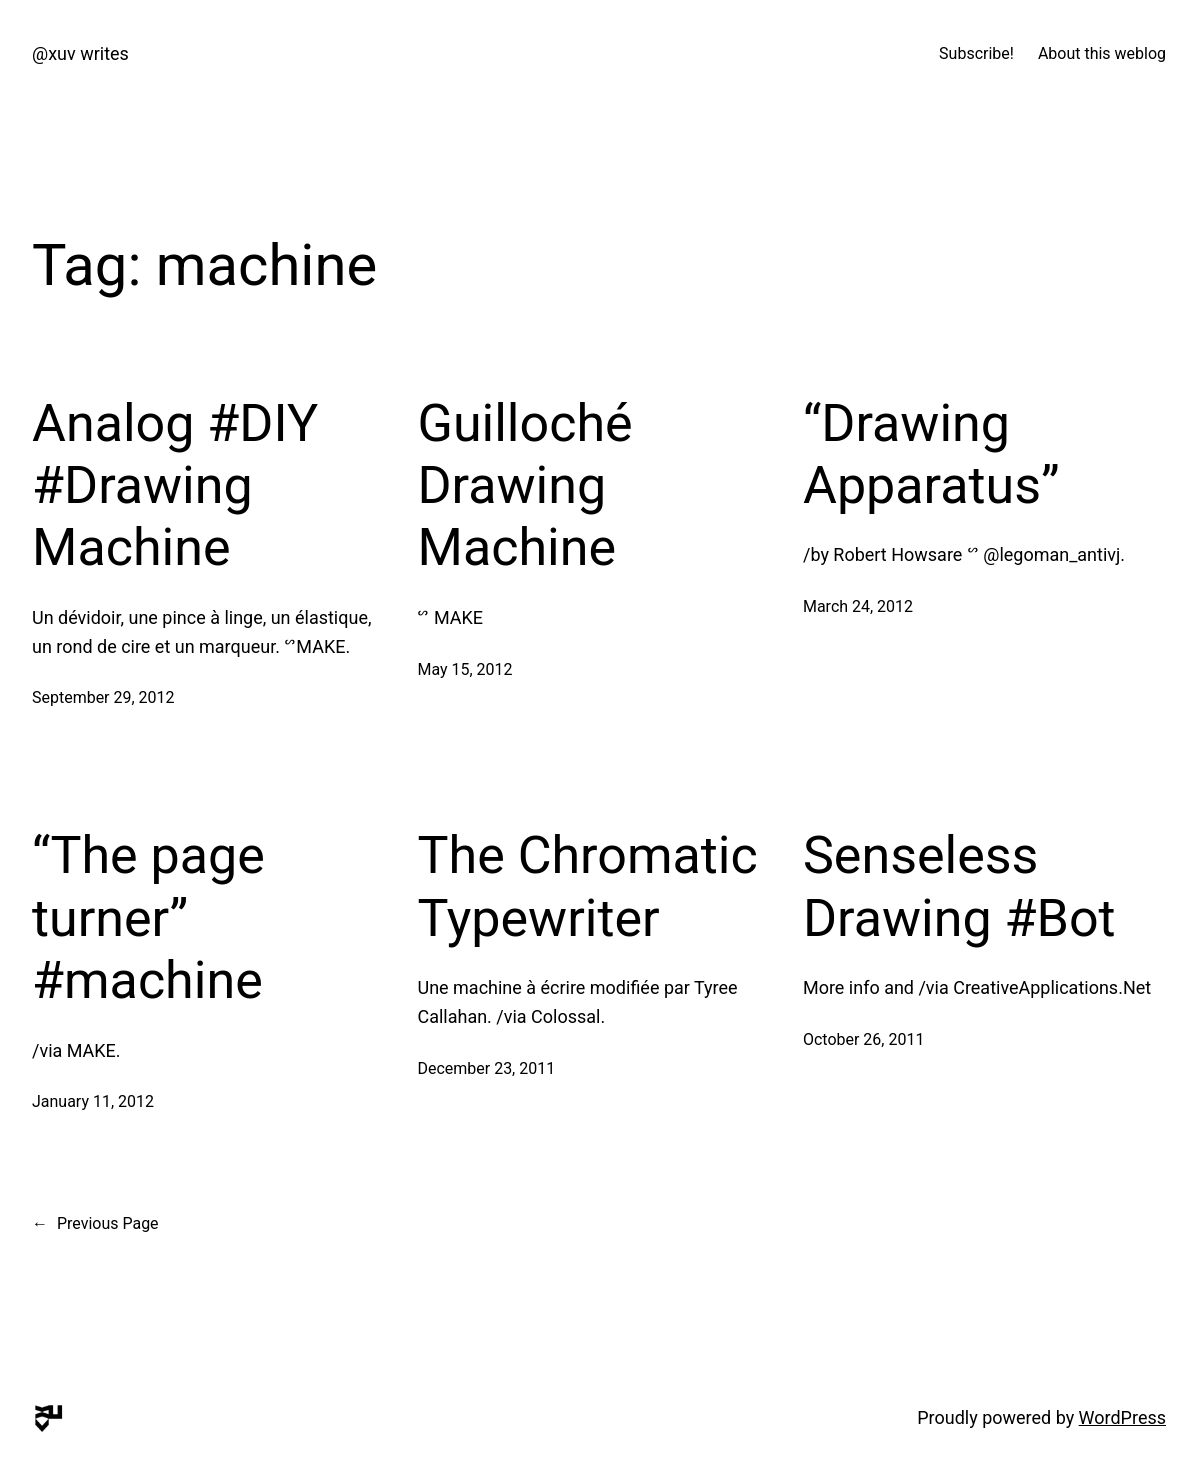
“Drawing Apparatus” (931, 454)
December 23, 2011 (486, 1068)
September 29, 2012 (103, 697)
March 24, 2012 (858, 606)
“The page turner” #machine (148, 918)
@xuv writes (80, 53)
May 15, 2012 (464, 669)
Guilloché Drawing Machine (524, 486)
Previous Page (95, 1224)
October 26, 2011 (863, 1039)
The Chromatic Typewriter (587, 886)
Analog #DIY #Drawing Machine (175, 486)
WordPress (1122, 1417)
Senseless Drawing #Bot (959, 886)
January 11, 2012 (93, 1101)
